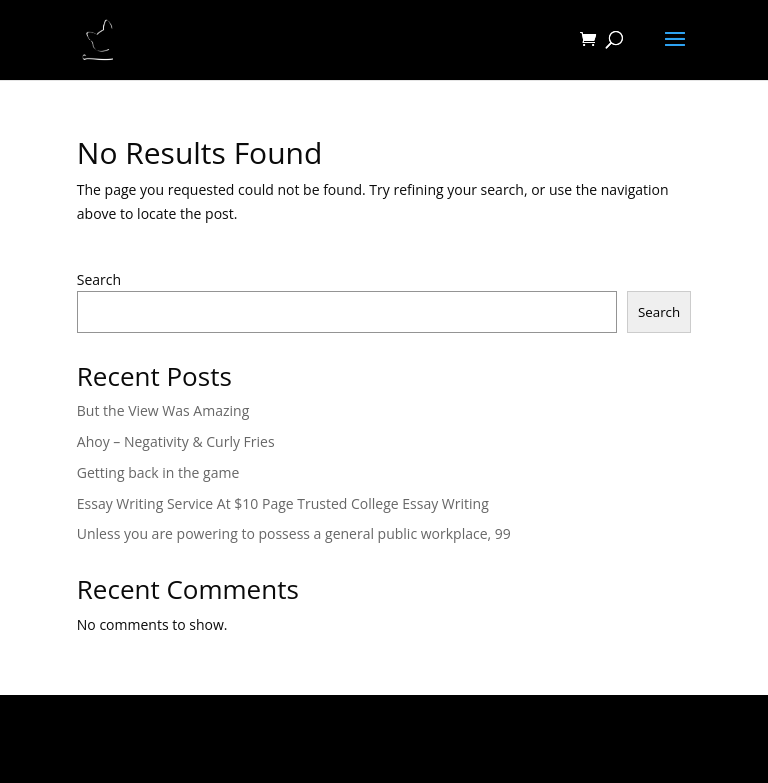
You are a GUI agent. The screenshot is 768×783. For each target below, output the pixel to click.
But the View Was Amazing (163, 410)
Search (99, 279)
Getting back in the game (158, 472)
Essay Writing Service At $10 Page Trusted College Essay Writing (283, 503)
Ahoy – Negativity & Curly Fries (176, 441)
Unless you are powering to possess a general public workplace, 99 (294, 533)
